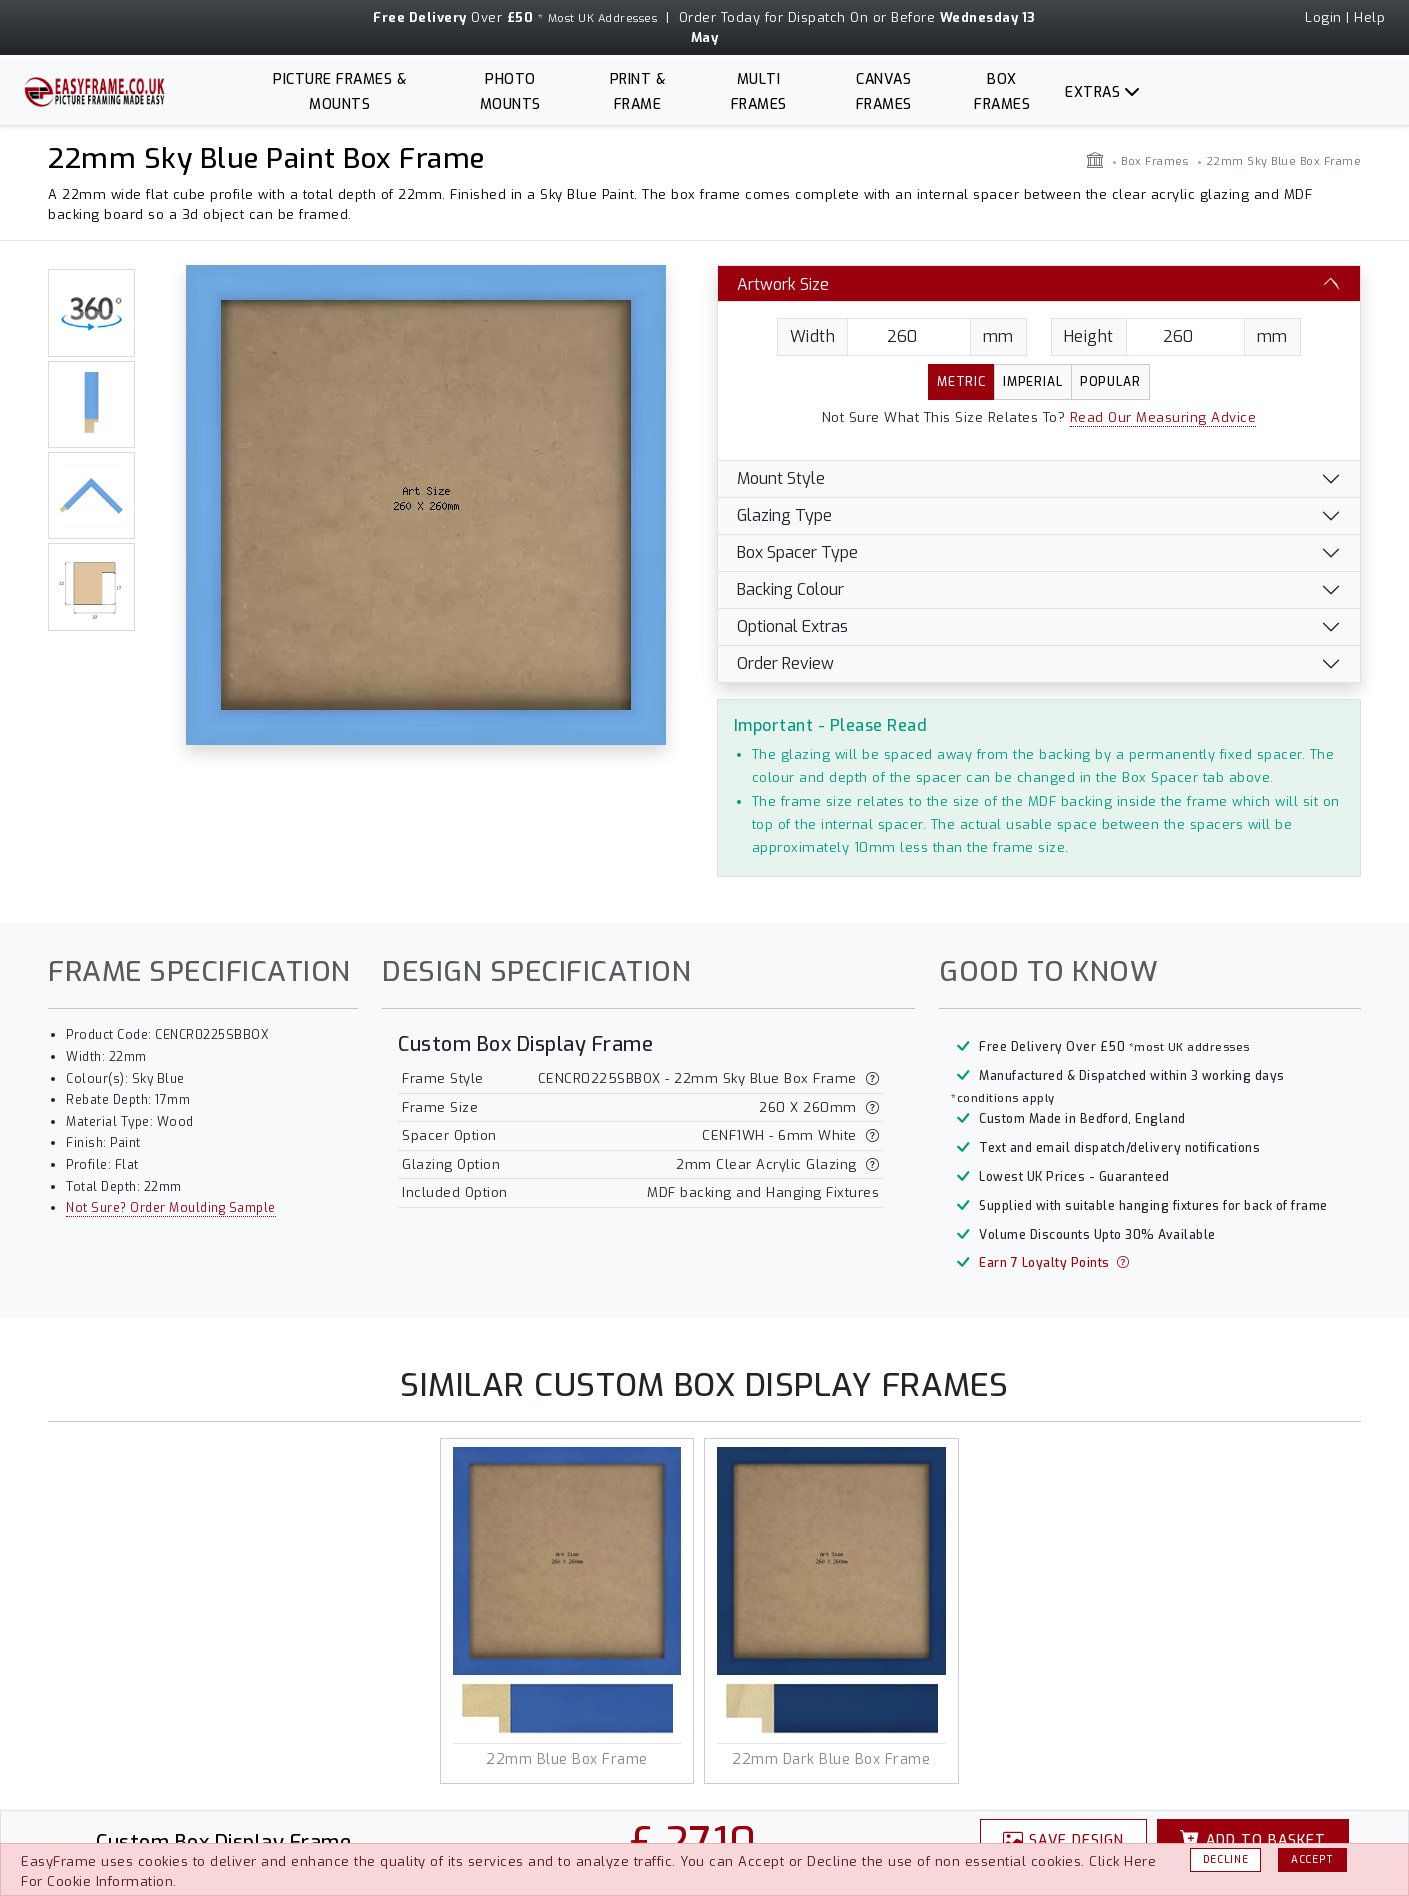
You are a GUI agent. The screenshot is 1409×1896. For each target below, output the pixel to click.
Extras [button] (1092, 92)
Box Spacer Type (797, 552)
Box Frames (1002, 92)
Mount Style (781, 478)
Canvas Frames (884, 92)
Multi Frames (759, 92)
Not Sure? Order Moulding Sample (171, 1208)
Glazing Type (784, 515)
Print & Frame (638, 92)
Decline (1226, 1859)
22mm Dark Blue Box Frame (831, 1759)
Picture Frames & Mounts (339, 92)
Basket (1253, 1840)
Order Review (785, 663)
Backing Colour (790, 589)
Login (1323, 17)
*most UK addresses (1189, 1047)
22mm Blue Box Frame (567, 1759)
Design (1063, 1840)
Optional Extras (792, 626)
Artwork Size (783, 284)
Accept (1312, 1859)
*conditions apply (1003, 1098)
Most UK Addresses (603, 18)
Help (1369, 17)
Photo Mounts (510, 92)
